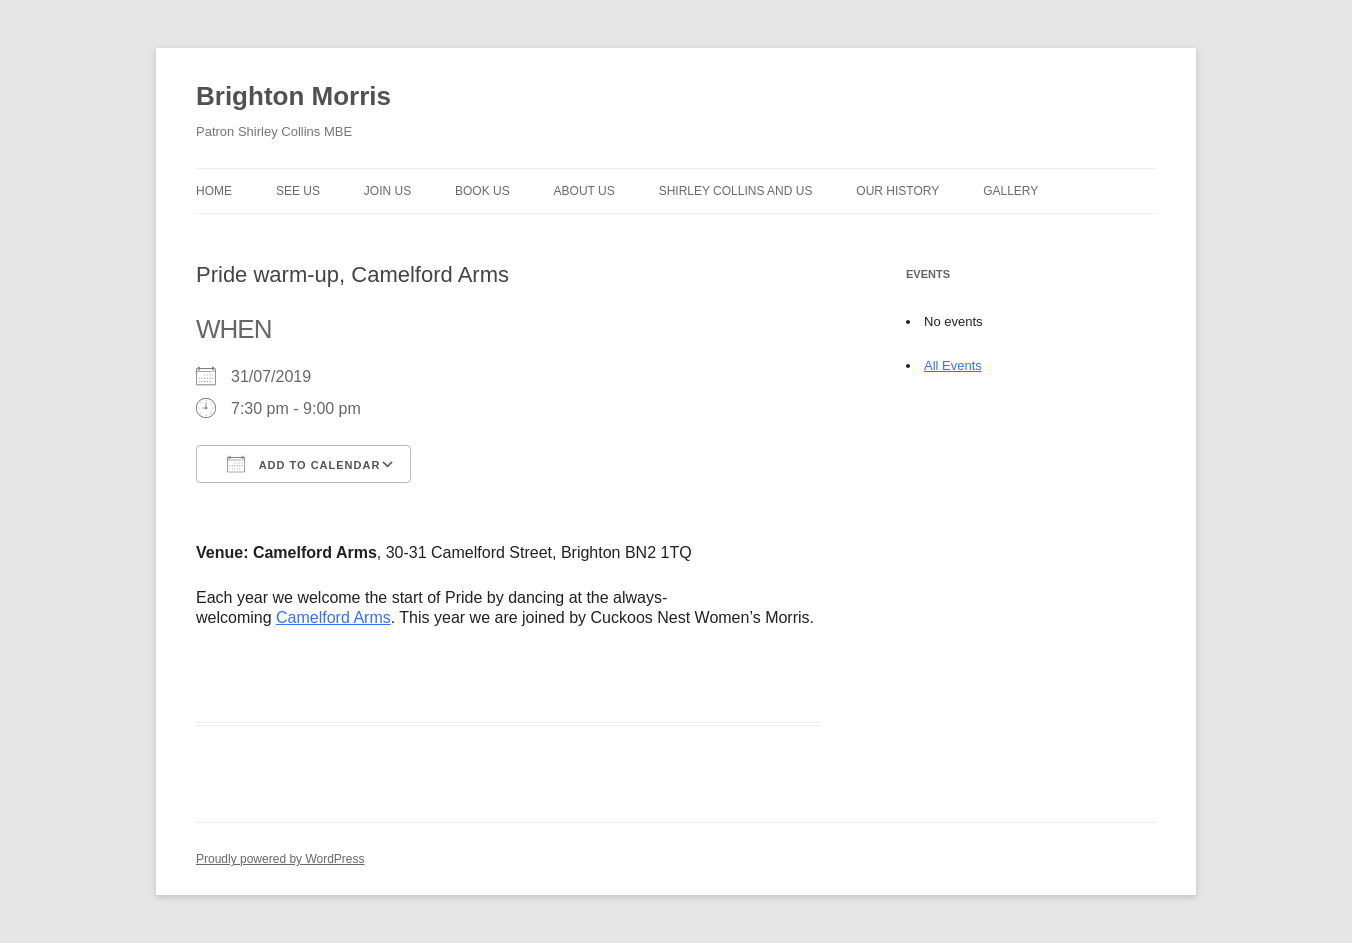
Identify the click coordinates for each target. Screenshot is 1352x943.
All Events (953, 365)
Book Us (482, 191)
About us (584, 191)
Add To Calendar (303, 464)
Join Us (387, 191)
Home (214, 191)
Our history (897, 191)
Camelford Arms (333, 617)
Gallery (1010, 191)
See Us (298, 191)
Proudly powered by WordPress (280, 859)
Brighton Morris (293, 96)
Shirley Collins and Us (736, 191)
